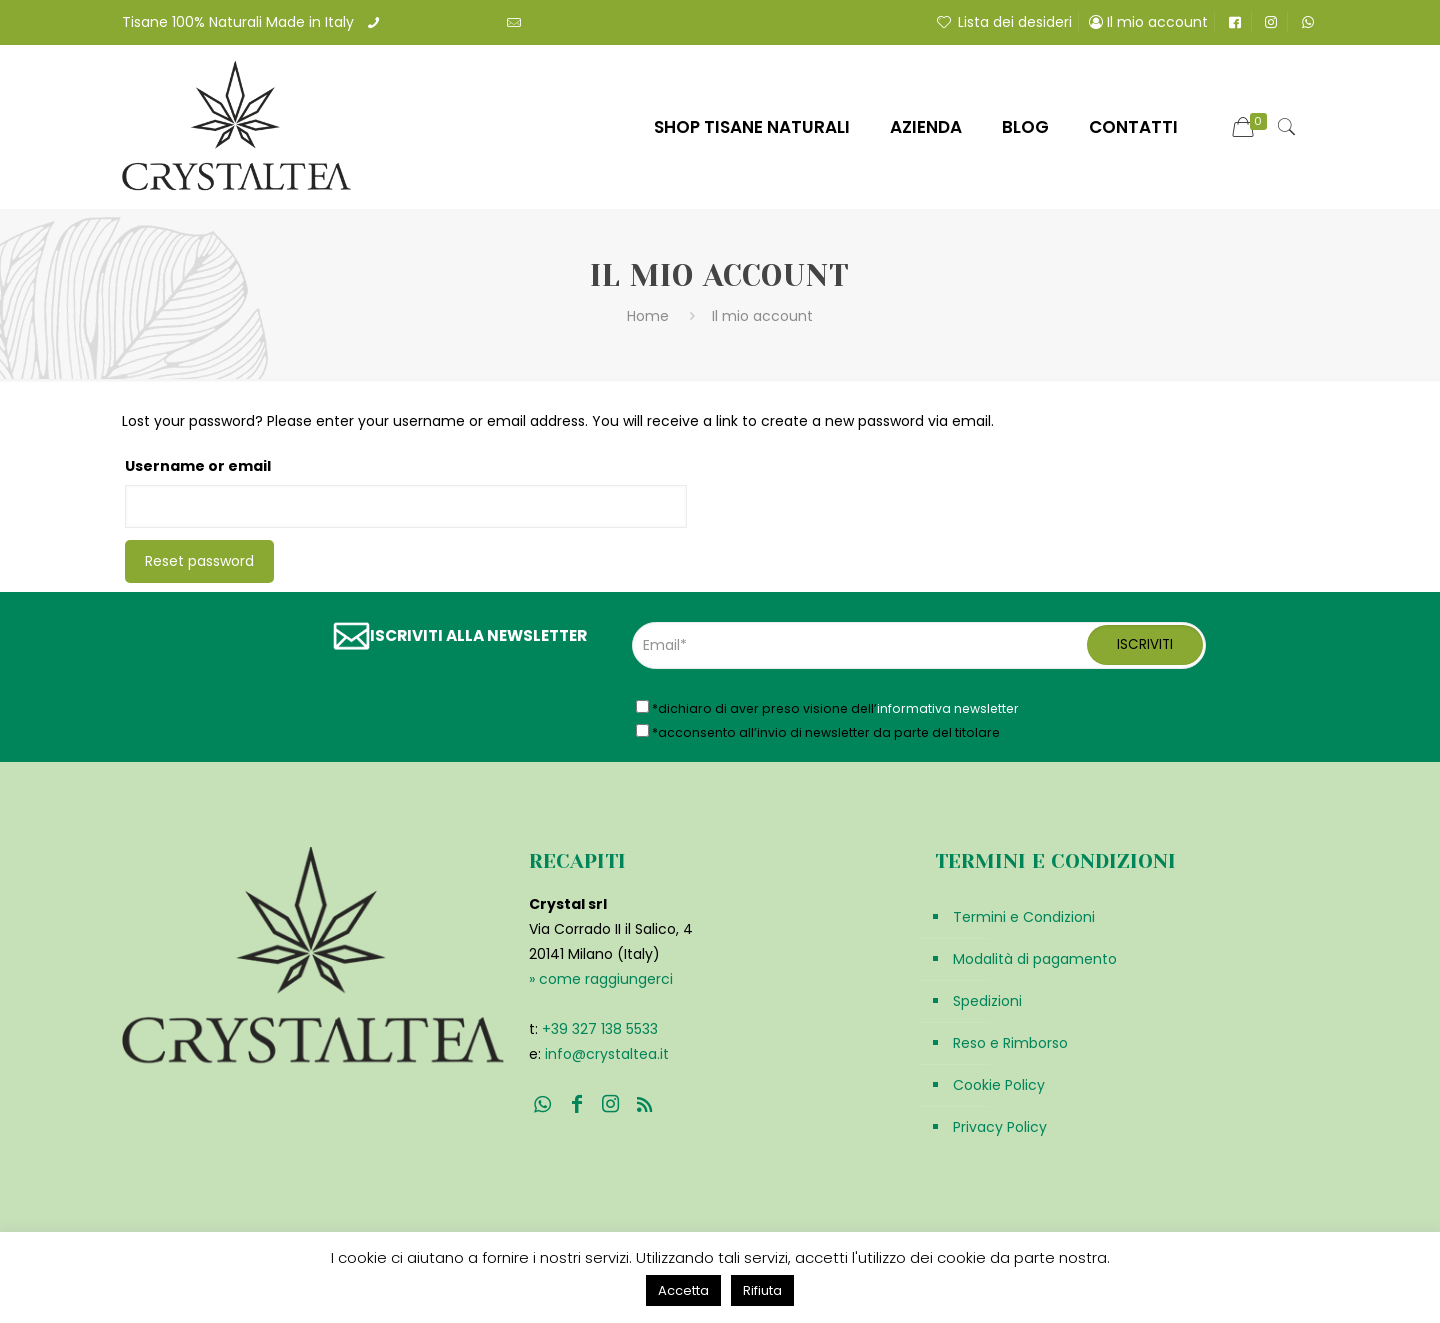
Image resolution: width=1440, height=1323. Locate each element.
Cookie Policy (999, 1085)
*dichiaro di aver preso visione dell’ (827, 708)
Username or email (198, 466)
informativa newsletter (948, 708)
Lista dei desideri (1003, 22)
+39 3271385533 (440, 22)
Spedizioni (987, 1001)
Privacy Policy (1000, 1127)
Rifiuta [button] (762, 1290)
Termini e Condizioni (1024, 917)
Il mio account (1148, 22)
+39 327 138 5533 (600, 1029)
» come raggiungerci (601, 979)
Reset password (199, 561)
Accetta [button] (683, 1290)
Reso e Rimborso (1010, 1043)
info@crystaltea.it (587, 22)
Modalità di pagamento (1035, 959)
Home (648, 316)
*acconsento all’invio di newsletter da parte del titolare (818, 732)
